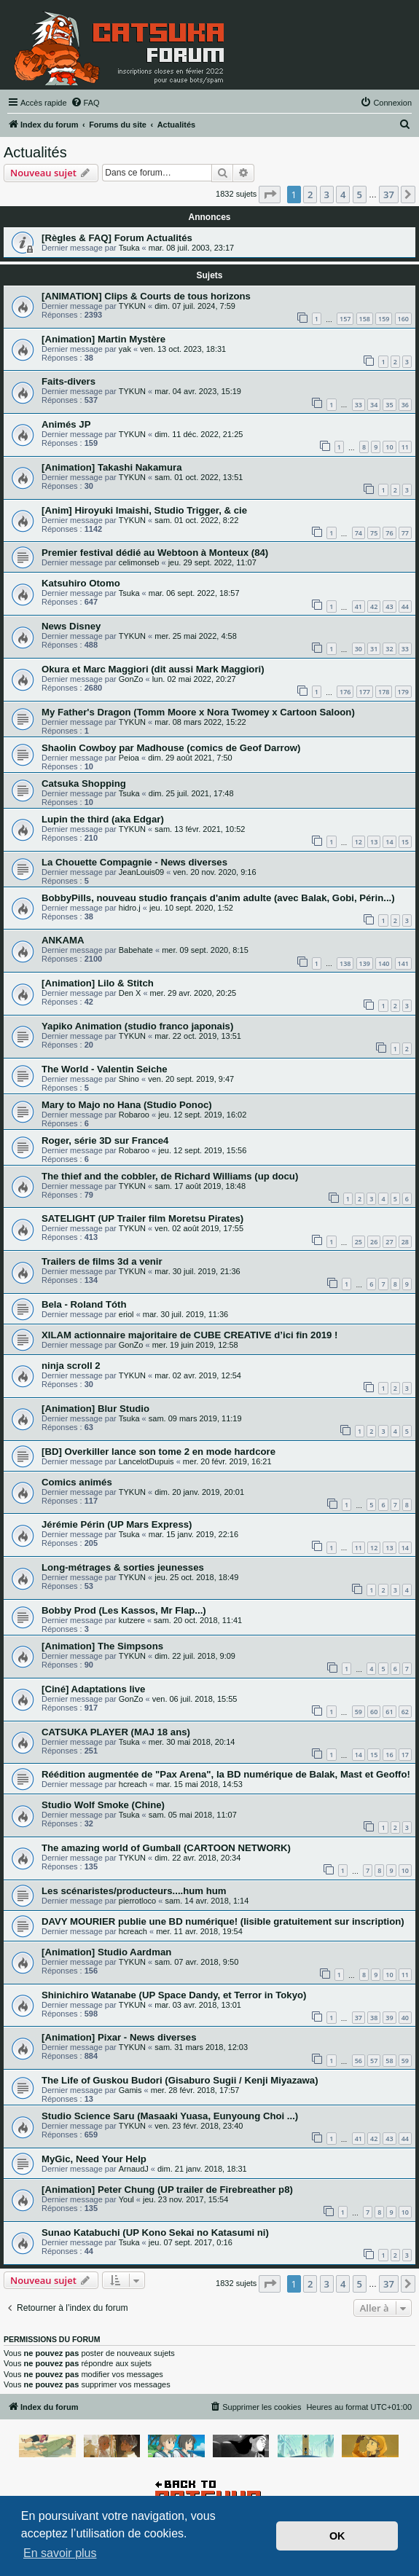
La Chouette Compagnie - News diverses (134, 862)
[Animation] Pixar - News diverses (119, 2037)
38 (373, 2017)
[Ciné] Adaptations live (93, 1689)
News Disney (71, 626)
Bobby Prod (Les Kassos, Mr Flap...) (124, 1610)
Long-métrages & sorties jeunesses (123, 1567)
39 (389, 2017)
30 (358, 648)
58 (389, 2060)
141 (403, 963)
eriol (126, 1314)
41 (358, 606)
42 (373, 606)
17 (405, 1754)
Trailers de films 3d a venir (102, 1261)
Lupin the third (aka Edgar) (103, 819)
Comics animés (77, 1482)
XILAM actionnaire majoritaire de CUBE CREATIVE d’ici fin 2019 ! (189, 1335)
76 (389, 533)
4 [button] (342, 194)
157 (345, 318)
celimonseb (139, 562)
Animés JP (66, 424)
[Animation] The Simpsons (102, 1646)
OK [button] (337, 2536)
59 (358, 1711)
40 (405, 2017)
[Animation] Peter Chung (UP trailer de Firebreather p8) (167, 2189)
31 (373, 648)
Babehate (136, 950)
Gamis (130, 2090)
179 (403, 691)
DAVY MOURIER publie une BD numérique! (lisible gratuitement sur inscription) (223, 1921)
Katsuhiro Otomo (81, 583)
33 (358, 404)
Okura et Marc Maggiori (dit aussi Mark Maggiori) (153, 669)
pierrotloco (137, 1900)
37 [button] (388, 194)
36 (405, 404)
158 (364, 318)
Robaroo (134, 1114)
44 (405, 606)
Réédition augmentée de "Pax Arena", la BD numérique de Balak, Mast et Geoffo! (226, 1774)
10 (389, 447)
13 (373, 842)
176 (345, 691)
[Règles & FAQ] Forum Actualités (117, 237)
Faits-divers (68, 381)
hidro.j (130, 907)
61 (389, 1711)
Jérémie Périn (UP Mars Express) (117, 1524)
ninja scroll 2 (71, 1365)
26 (373, 1241)
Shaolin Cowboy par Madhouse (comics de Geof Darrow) (171, 747)
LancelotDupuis (146, 1461)
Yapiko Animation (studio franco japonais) (137, 1026)
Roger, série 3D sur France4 (105, 1140)
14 (389, 842)
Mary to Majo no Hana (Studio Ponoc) (127, 1104)
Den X (130, 993)
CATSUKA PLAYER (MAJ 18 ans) (116, 1732)
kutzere (132, 1620)
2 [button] (310, 194)
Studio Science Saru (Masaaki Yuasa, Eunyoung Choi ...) (170, 2115)
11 (405, 447)
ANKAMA (63, 940)
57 (373, 2060)
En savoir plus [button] (60, 2553)
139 (364, 963)
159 (383, 318)
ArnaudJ (134, 2168)
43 (389, 606)
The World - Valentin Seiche (105, 1069)
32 (389, 648)
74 (358, 533)
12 (358, 842)
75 (373, 533)
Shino (129, 1079)
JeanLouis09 (141, 872)
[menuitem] (85, 102)
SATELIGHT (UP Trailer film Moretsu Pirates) (142, 1218)
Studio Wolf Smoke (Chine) (103, 1804)
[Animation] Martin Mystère (103, 339)
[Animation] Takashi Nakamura (112, 467)
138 (345, 963)
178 (383, 691)
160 (403, 318)
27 (389, 1241)
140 (383, 963)
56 (358, 2060)
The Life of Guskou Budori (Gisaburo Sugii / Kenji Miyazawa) (180, 2080)
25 (358, 1241)
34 (373, 404)
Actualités (35, 152)
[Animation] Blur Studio (95, 1408)
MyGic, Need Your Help (94, 2158)
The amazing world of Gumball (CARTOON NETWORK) (166, 1847)
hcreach (133, 1784)
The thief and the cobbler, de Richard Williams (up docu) (170, 1176)
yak (125, 349)
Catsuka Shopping (84, 783)
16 (389, 1754)
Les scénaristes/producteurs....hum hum (134, 1890)
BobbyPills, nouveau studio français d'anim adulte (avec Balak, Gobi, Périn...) (218, 897)
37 (358, 2017)
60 (373, 1711)
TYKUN (132, 306)
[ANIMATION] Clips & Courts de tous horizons (146, 296)
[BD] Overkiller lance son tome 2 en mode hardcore (158, 1451)
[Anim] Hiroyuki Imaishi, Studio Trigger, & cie (144, 510)
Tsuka (129, 247)
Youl (126, 2199)
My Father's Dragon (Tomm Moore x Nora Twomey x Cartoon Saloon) (198, 712)
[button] (270, 194)
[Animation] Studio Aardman (106, 1952)
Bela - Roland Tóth (84, 1304)
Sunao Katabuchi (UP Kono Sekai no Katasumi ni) (155, 2232)
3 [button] (326, 194)
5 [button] (359, 194)
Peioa (129, 757)
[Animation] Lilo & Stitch (98, 983)
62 (405, 1711)
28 (405, 1241)
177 (364, 691)
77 (405, 533)
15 (405, 842)
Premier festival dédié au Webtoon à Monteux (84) (155, 552)
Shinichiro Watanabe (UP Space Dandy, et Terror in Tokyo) (174, 1995)
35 (389, 404)
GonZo (131, 679)
